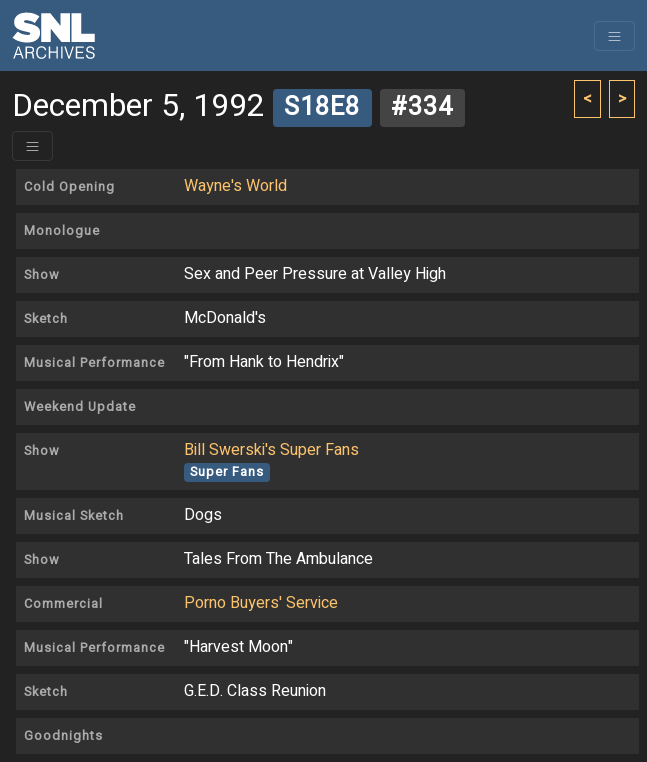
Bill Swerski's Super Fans (271, 450)
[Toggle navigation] (614, 36)
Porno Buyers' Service (261, 603)
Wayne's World (235, 186)
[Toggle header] (32, 146)
